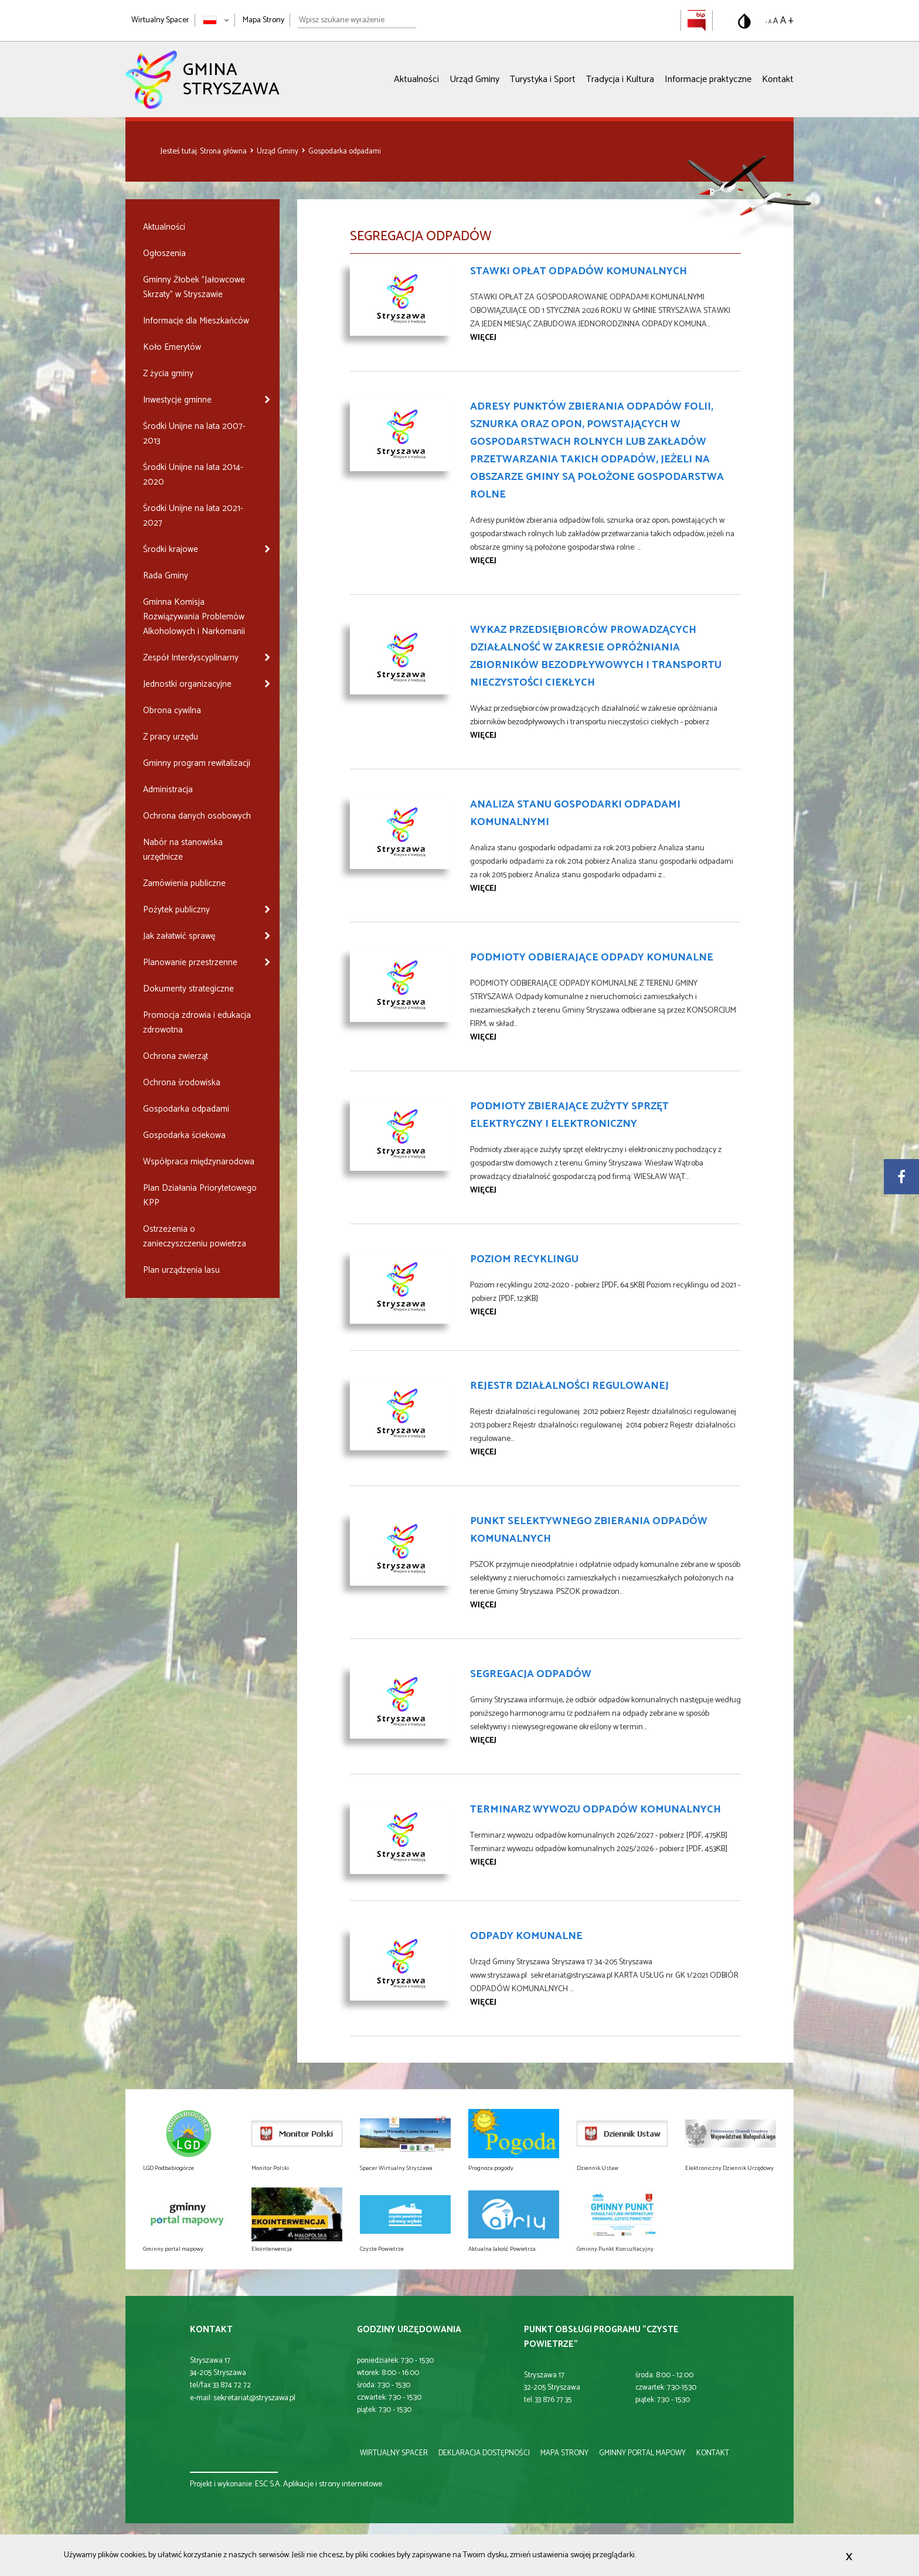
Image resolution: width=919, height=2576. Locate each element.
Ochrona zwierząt (175, 1056)
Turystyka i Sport (543, 79)
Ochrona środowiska (181, 1082)
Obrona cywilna (172, 710)
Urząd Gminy (474, 79)
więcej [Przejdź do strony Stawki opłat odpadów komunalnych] (483, 338)
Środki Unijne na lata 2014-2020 (193, 474)
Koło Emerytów (172, 347)
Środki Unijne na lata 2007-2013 (194, 433)
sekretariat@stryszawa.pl (254, 2398)
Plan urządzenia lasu (181, 1270)
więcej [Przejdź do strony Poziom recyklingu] (483, 1312)
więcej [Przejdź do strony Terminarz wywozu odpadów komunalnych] (483, 1862)
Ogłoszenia (164, 253)
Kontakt (778, 79)
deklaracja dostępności (484, 2453)
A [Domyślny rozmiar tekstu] (775, 21)
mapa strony (564, 2453)
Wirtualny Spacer (160, 20)
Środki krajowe (170, 549)
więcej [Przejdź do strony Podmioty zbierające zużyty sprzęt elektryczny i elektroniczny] (483, 1190)
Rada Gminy (165, 575)
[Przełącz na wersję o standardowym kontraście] (744, 21)
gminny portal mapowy (642, 2453)
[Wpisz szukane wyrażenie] (357, 20)
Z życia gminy (168, 373)
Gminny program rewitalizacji (196, 763)
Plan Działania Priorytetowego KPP (200, 1195)
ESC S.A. (268, 2484)
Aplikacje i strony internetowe (332, 2484)
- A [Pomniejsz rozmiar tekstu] (768, 22)
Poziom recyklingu (524, 1259)
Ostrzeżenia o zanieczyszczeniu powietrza (194, 1236)
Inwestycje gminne (177, 400)
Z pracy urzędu (170, 737)
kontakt (712, 2453)
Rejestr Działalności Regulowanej (569, 1386)
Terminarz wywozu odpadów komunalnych (595, 1809)
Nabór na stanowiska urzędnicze (183, 849)
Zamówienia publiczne (184, 883)
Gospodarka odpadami (344, 151)
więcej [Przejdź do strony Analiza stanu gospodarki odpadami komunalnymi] (483, 888)
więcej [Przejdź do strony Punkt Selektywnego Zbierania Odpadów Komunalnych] (483, 1605)
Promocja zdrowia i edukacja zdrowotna (197, 1022)
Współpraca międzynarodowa (198, 1161)
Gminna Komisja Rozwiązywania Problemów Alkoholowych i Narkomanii (194, 617)
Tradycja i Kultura (620, 79)
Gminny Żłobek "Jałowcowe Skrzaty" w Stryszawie (194, 287)
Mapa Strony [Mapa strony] (263, 20)
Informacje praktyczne (708, 79)
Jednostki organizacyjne (187, 684)
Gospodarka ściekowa (184, 1135)
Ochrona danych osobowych (197, 816)
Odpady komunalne (526, 1936)
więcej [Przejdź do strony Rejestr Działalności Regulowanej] (483, 1452)
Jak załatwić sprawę (179, 936)
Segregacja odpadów (530, 1674)
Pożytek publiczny (176, 909)
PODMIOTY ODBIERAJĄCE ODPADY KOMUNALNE (591, 957)
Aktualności (416, 79)
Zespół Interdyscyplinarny (191, 657)
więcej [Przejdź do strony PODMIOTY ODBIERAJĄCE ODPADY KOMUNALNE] (483, 1037)
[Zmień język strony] (216, 20)
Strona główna (224, 151)
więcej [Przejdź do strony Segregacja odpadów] (483, 1740)
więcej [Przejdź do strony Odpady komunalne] (483, 2002)
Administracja (168, 789)
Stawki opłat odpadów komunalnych (578, 271)
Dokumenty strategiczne (188, 989)
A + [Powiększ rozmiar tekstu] (787, 20)
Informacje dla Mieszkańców (196, 321)
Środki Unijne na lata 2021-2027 (193, 515)
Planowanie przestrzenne (190, 962)
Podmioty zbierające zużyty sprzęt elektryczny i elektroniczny (569, 1115)
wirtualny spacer (394, 2453)
